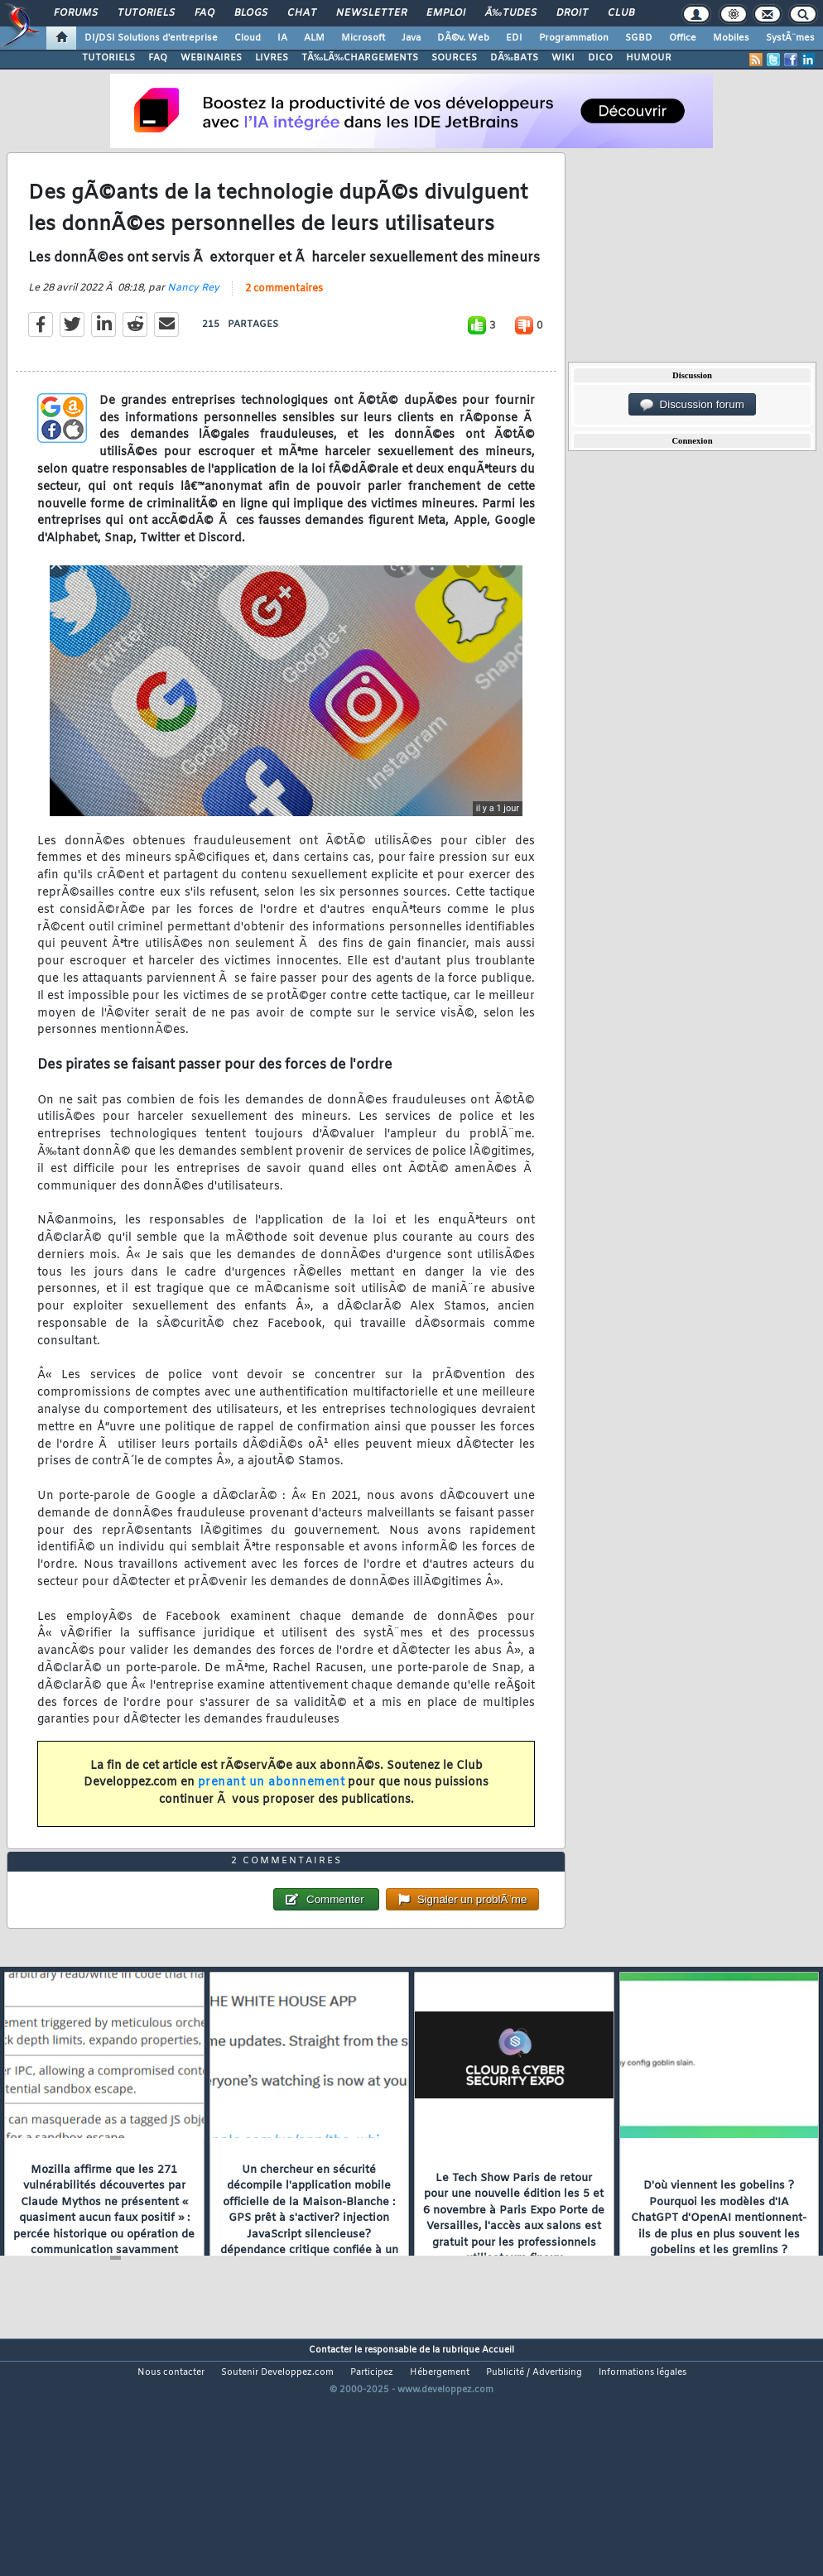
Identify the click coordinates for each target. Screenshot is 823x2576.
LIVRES (271, 58)
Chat (302, 13)
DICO (600, 58)
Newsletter (371, 13)
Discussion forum (692, 404)
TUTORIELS (108, 58)
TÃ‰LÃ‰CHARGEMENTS (359, 58)
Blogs (251, 13)
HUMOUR (648, 58)
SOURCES (454, 58)
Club (621, 13)
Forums (75, 13)
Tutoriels (146, 13)
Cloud (247, 38)
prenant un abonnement (271, 1816)
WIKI (563, 58)
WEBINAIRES (211, 58)
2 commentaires (284, 321)
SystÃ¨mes (790, 38)
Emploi (446, 13)
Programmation (574, 38)
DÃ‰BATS (514, 58)
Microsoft (363, 38)
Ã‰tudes (511, 13)
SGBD (638, 38)
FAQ (204, 13)
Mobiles (731, 38)
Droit (572, 13)
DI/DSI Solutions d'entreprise (151, 38)
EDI (514, 38)
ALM (314, 38)
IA (282, 38)
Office (682, 38)
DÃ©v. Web (463, 38)
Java (411, 38)
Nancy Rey (193, 320)
